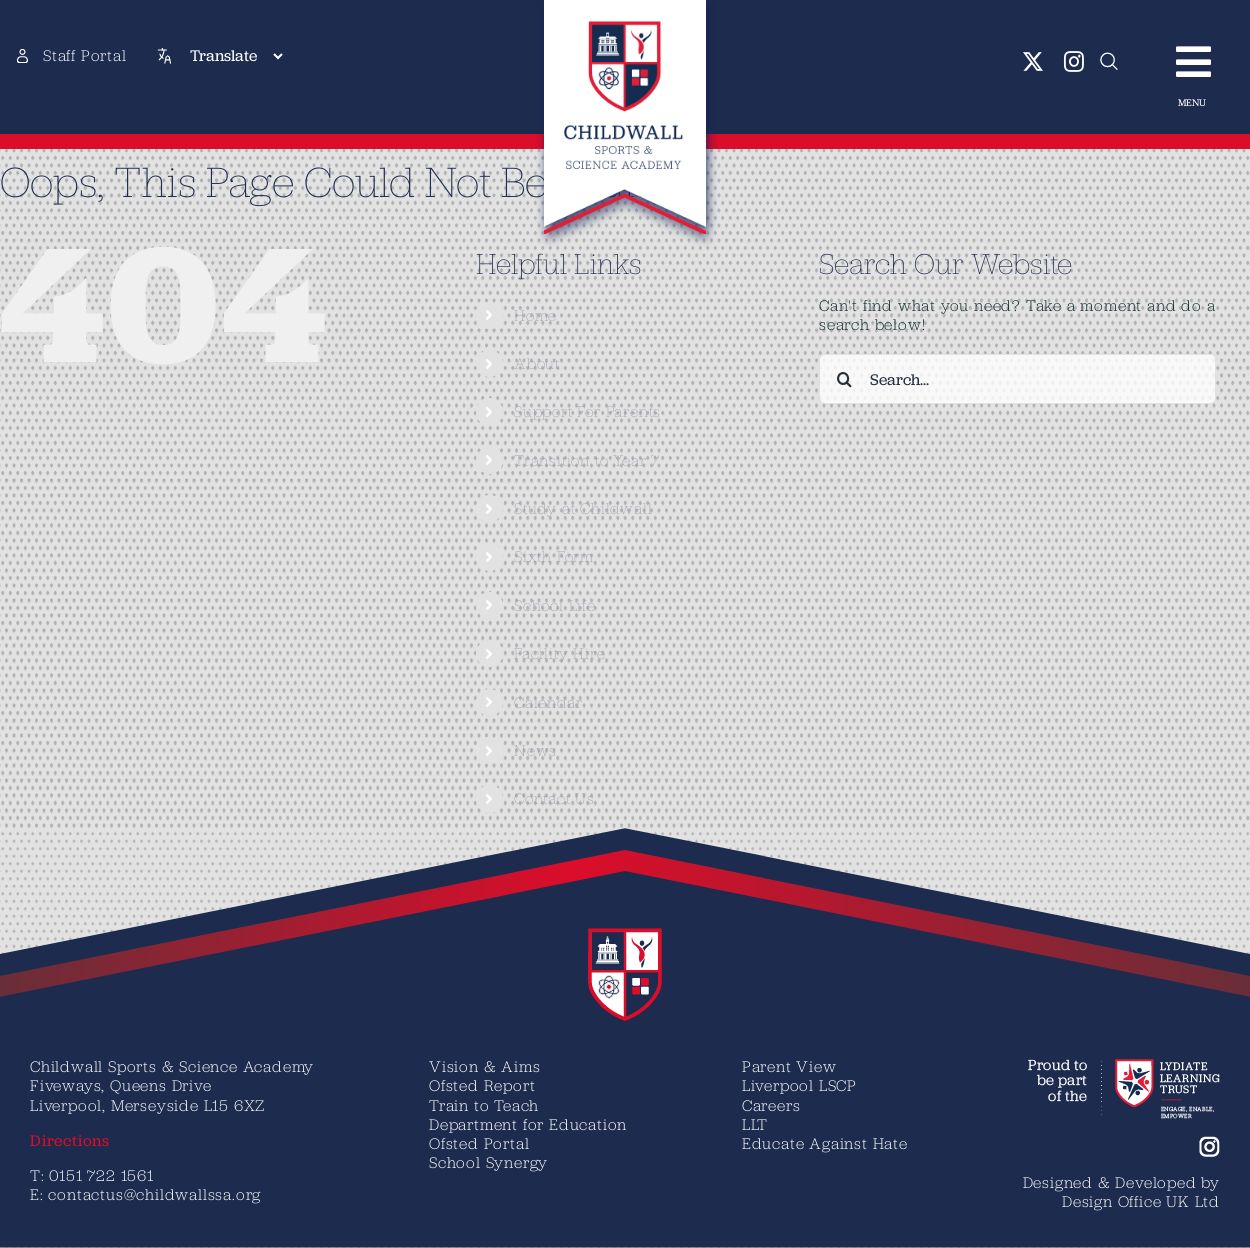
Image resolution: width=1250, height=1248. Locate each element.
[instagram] (1074, 62)
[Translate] (236, 56)
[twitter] (1033, 62)
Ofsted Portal (479, 1143)
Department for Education (528, 1124)
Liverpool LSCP (799, 1085)
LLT (755, 1124)
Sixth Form (554, 556)
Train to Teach (484, 1105)
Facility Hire (559, 653)
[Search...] (1017, 379)
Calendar (548, 702)
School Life (555, 605)
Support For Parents (587, 411)
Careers (771, 1105)
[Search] (844, 379)
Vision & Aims (484, 1066)
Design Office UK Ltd (1141, 1201)
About (537, 363)
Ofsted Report (482, 1085)
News (535, 750)
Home (535, 315)
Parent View (789, 1066)
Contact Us (554, 798)
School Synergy (488, 1162)
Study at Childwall (583, 508)
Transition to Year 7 (587, 460)
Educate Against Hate (825, 1143)
